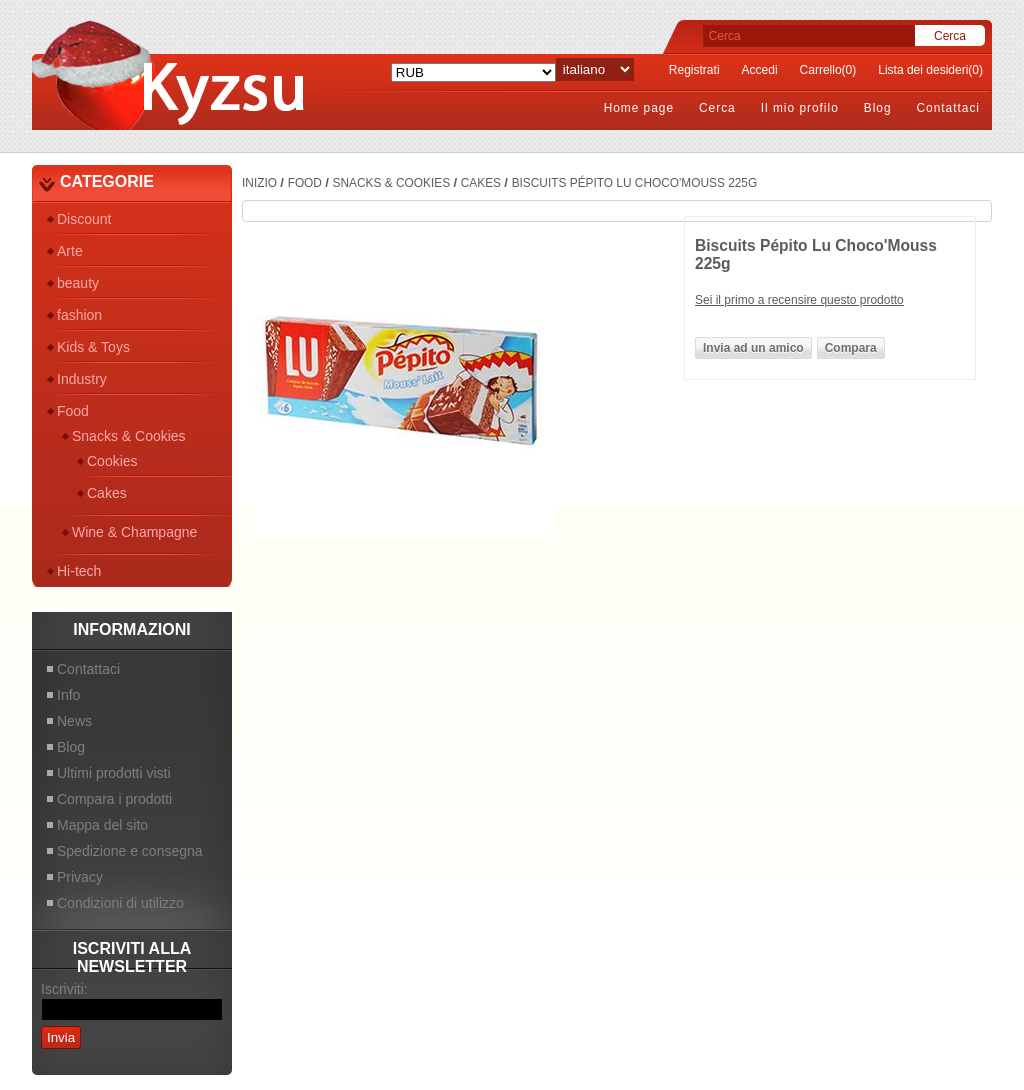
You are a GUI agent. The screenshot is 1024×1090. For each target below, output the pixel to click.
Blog (878, 108)
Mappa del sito (102, 825)
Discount (84, 219)
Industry (82, 379)
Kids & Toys (93, 347)
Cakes (107, 493)
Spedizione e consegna (130, 851)
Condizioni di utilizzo (120, 903)
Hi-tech (79, 571)
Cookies (112, 461)
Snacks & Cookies (129, 436)
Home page (639, 108)
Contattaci (948, 108)
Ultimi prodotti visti (114, 773)
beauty (78, 283)
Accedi (760, 70)
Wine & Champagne (134, 532)
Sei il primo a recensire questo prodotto (799, 300)
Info (68, 695)
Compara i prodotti (114, 799)
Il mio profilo (800, 108)
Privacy (80, 877)
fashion (79, 315)
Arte (70, 251)
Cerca (717, 108)
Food (73, 411)
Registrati (694, 70)
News (74, 721)
